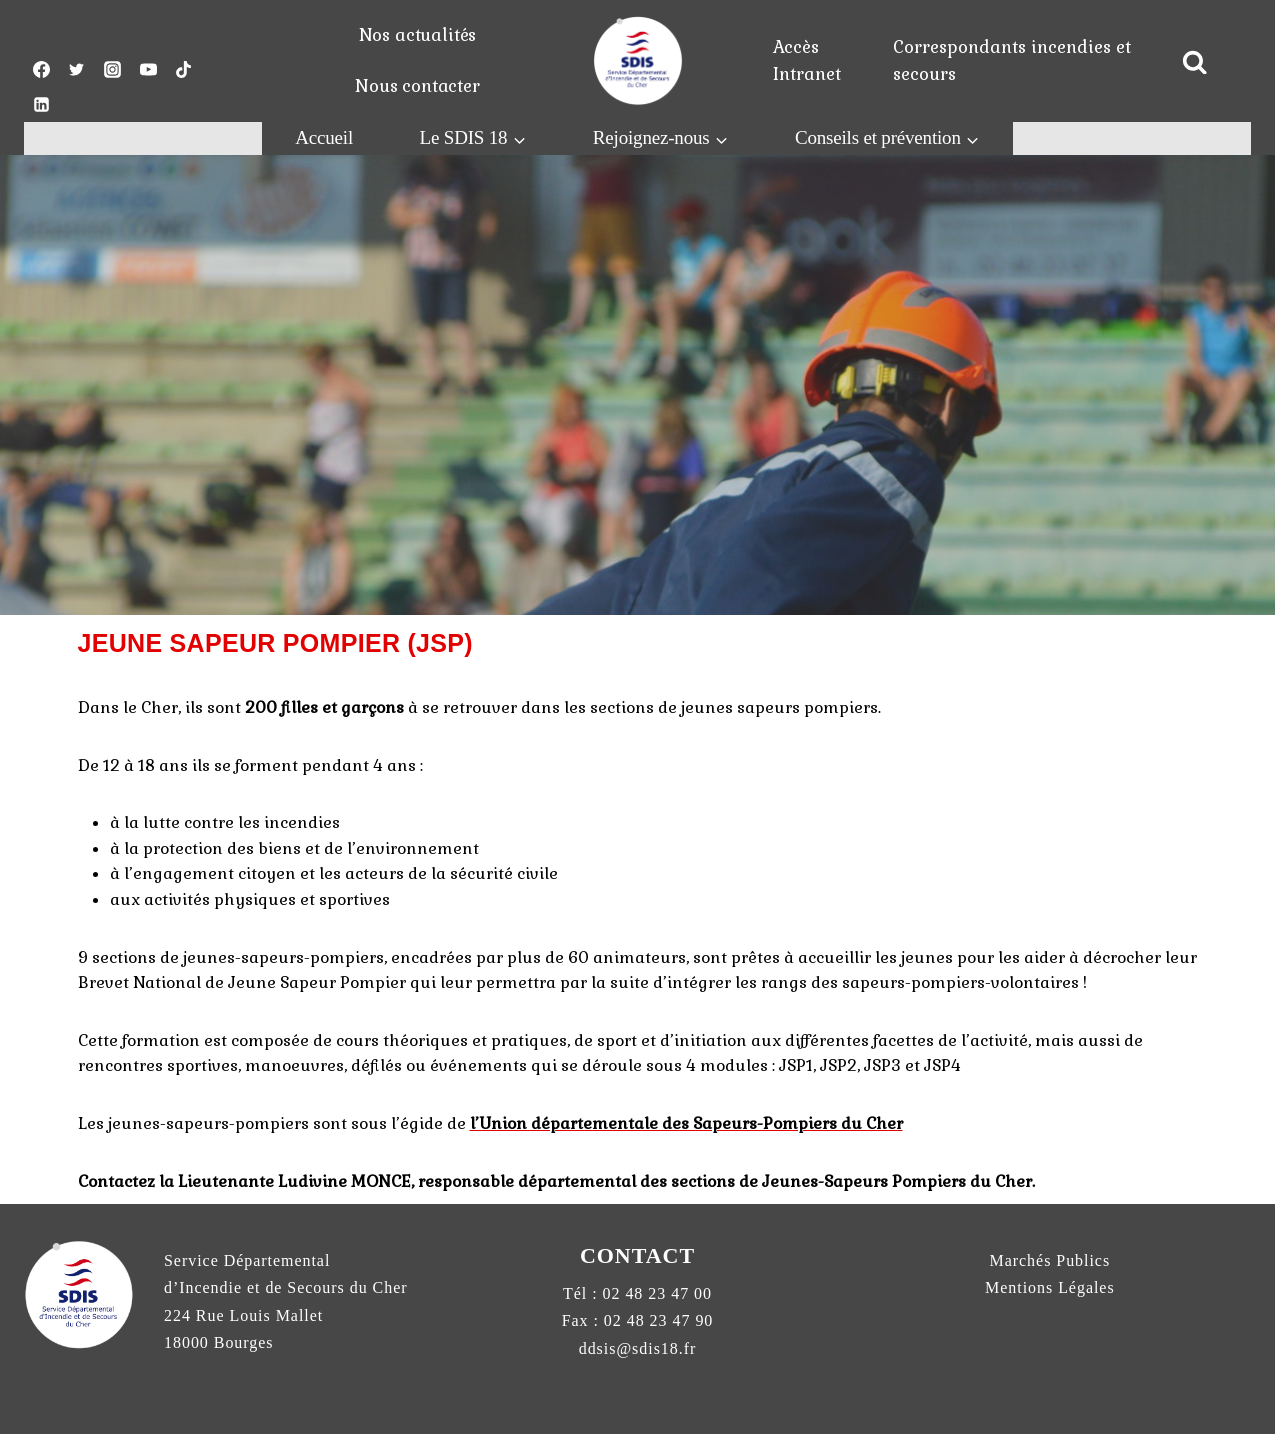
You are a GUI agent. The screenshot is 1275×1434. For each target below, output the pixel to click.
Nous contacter (417, 86)
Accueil (324, 137)
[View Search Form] (1195, 63)
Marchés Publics (1050, 1260)
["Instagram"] (112, 69)
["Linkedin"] (41, 105)
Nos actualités (418, 35)
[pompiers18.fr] (638, 60)
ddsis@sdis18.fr (638, 1348)
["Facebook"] (41, 69)
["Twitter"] (77, 69)
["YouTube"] (148, 69)
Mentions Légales (1050, 1287)
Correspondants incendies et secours (1012, 60)
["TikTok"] (184, 69)
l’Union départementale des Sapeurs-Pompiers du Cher (686, 1123)
